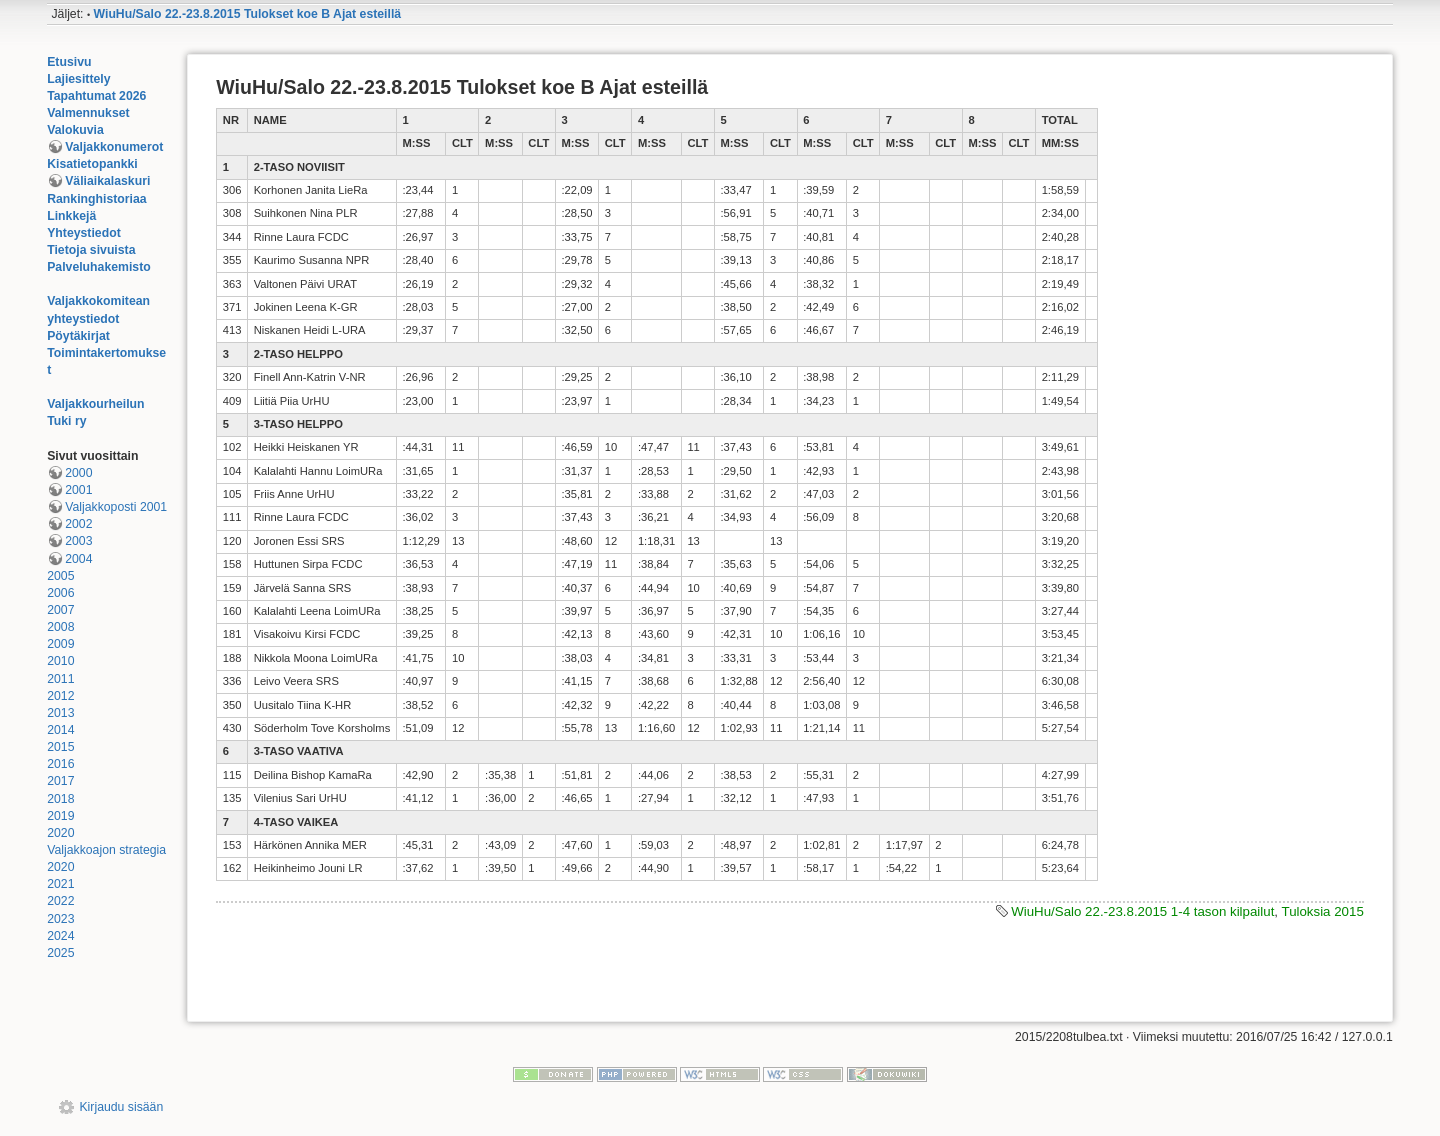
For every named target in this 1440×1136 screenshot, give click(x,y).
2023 (60, 919)
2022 (60, 901)
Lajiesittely (78, 79)
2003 (78, 541)
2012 (60, 696)
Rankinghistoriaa (96, 199)
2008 (60, 627)
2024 (60, 936)
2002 (78, 524)
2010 (60, 661)
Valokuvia (75, 130)
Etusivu (69, 62)
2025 (60, 953)
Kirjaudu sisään (121, 1107)
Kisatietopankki (92, 164)
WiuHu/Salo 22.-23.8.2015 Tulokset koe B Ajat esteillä (248, 14)
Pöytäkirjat (78, 336)
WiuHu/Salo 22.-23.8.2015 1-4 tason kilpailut (1142, 911)
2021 (60, 884)
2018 (60, 799)
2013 (60, 713)
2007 (60, 610)
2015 (60, 747)
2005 (60, 576)
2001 (78, 490)
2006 (60, 593)
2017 (60, 781)
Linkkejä (71, 216)
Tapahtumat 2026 (96, 96)
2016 (60, 764)
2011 (60, 679)
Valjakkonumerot (114, 147)
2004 (78, 559)
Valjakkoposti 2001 (116, 507)
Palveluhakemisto (99, 267)
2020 (60, 833)
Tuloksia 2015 (1323, 911)
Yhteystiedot (84, 233)
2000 (78, 473)
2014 (60, 730)
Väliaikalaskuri (107, 181)
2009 (60, 644)
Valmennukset (88, 113)
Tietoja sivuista (91, 250)
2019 (60, 816)
